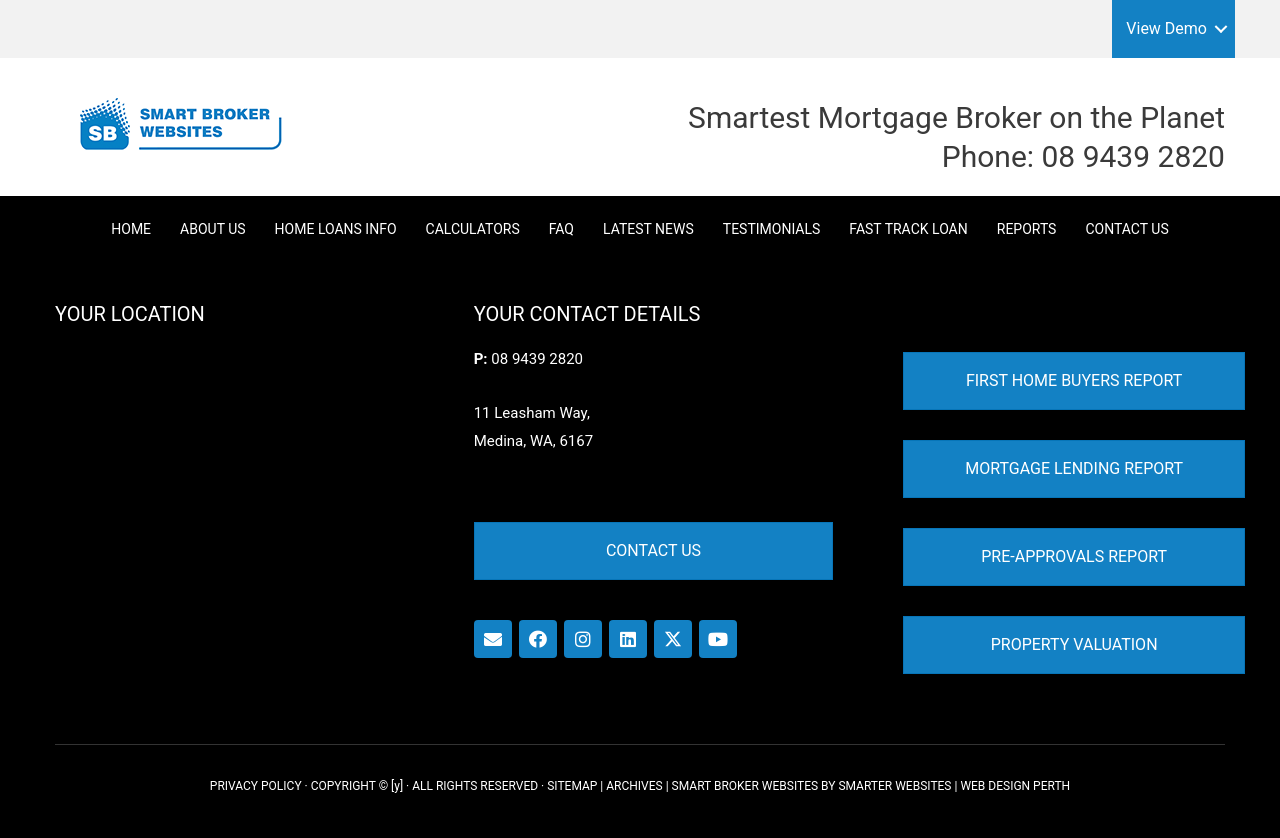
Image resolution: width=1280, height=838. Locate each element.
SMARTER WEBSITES (894, 786)
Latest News (648, 229)
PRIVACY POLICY (256, 786)
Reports (1027, 229)
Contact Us (1126, 229)
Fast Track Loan (908, 229)
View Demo (1166, 28)
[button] (1221, 29)
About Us (213, 229)
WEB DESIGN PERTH (1015, 786)
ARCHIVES (634, 786)
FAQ (561, 229)
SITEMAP (572, 786)
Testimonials (772, 229)
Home (131, 229)
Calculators (473, 229)
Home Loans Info (336, 229)
